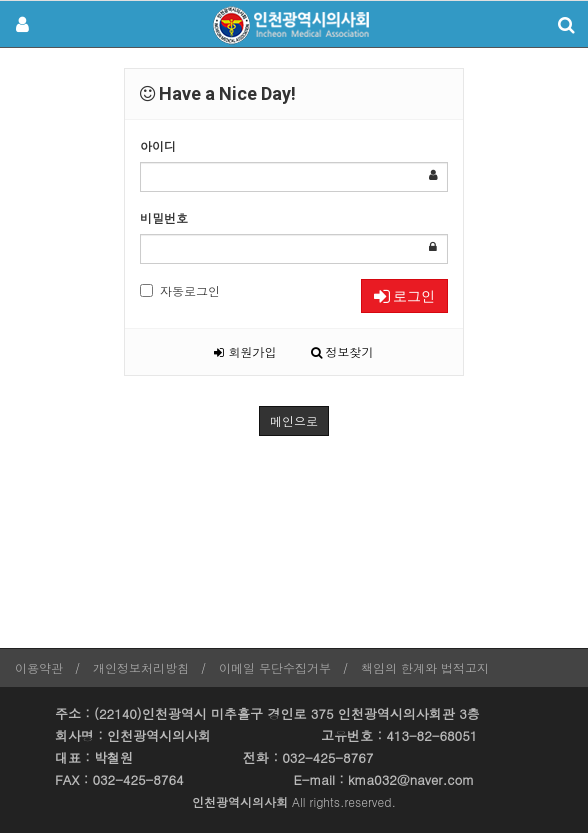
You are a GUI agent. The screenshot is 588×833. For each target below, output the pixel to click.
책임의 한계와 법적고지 (425, 667)
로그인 (404, 296)
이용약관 (39, 667)
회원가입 (245, 351)
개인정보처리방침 (141, 667)
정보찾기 (342, 351)
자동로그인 (180, 290)
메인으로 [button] (294, 420)
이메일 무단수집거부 (275, 667)
